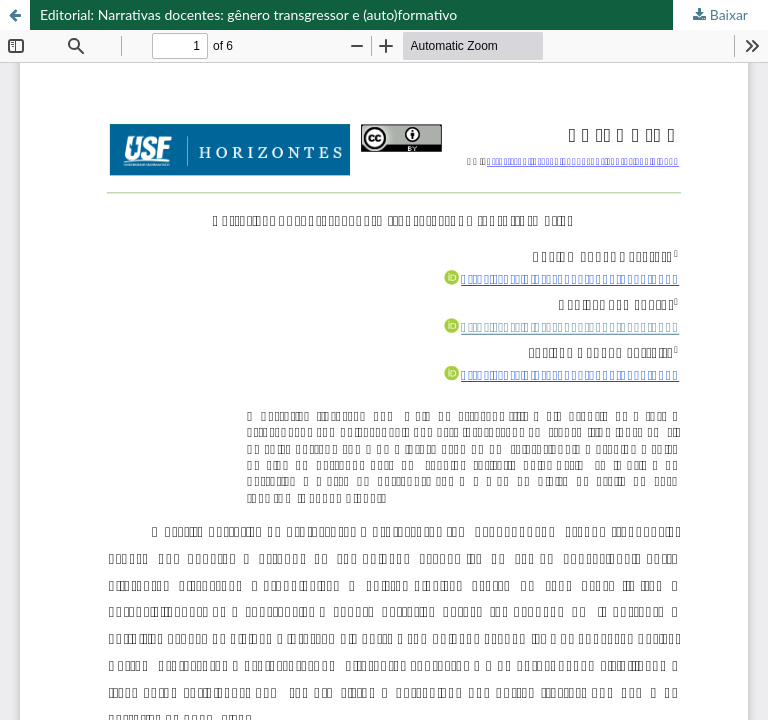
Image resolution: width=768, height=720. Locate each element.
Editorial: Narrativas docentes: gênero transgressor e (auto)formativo (248, 14)
